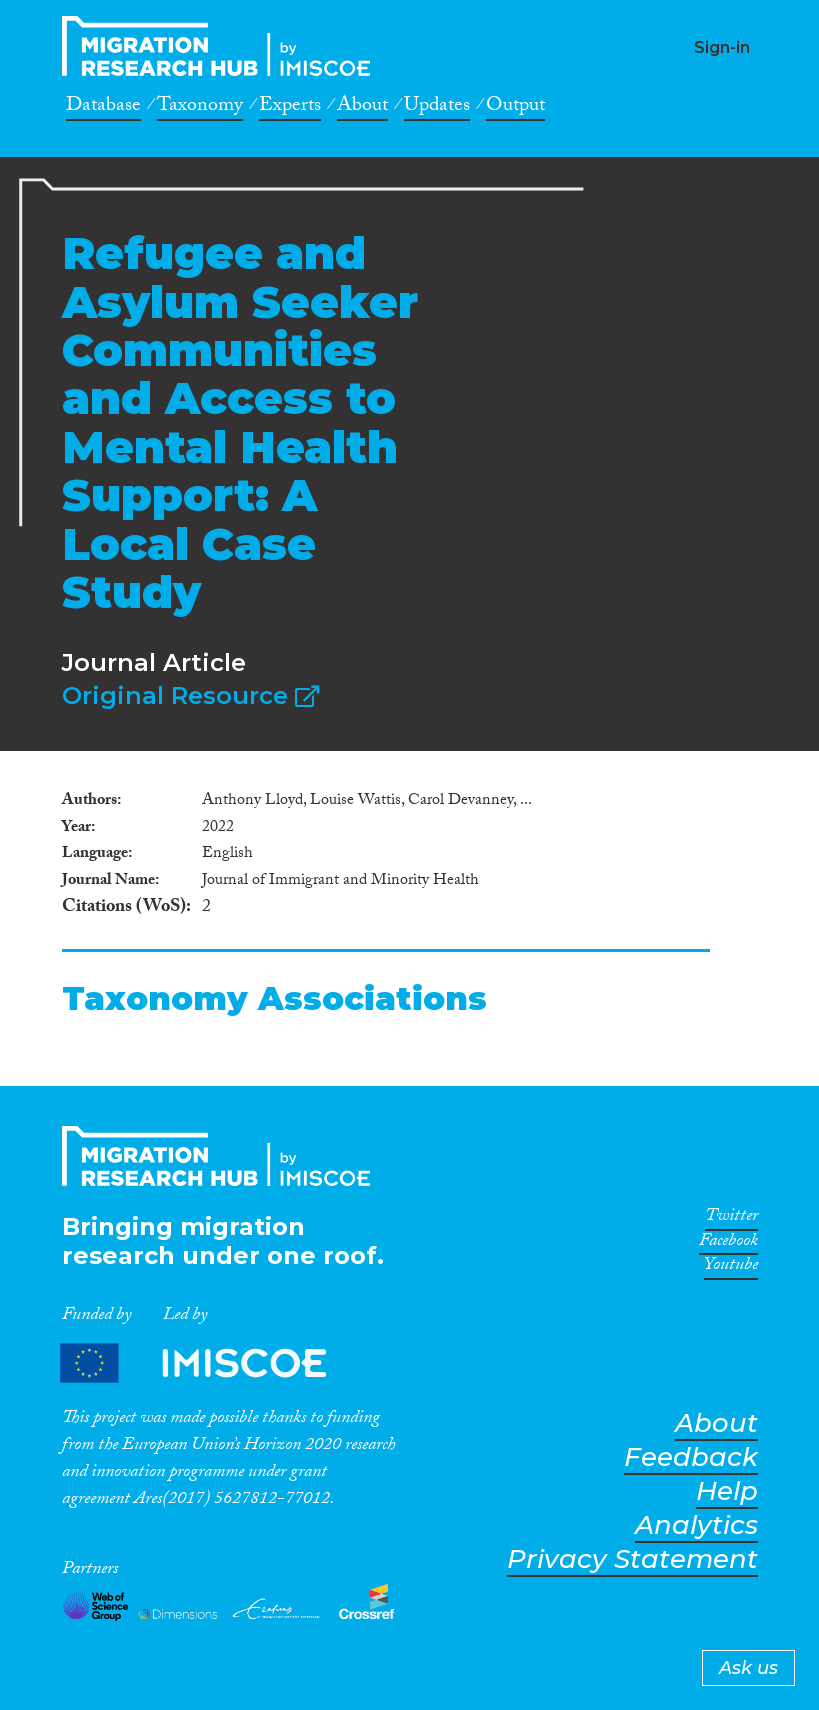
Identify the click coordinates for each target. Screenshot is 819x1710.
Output (515, 108)
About (362, 108)
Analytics (696, 1525)
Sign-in (722, 47)
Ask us (748, 1668)
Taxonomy (200, 108)
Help (727, 1491)
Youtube (731, 1268)
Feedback (691, 1457)
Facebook (728, 1244)
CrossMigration (222, 46)
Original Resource (190, 695)
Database (103, 108)
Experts (290, 108)
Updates (437, 108)
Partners (210, 1362)
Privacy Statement (632, 1559)
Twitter (731, 1219)
